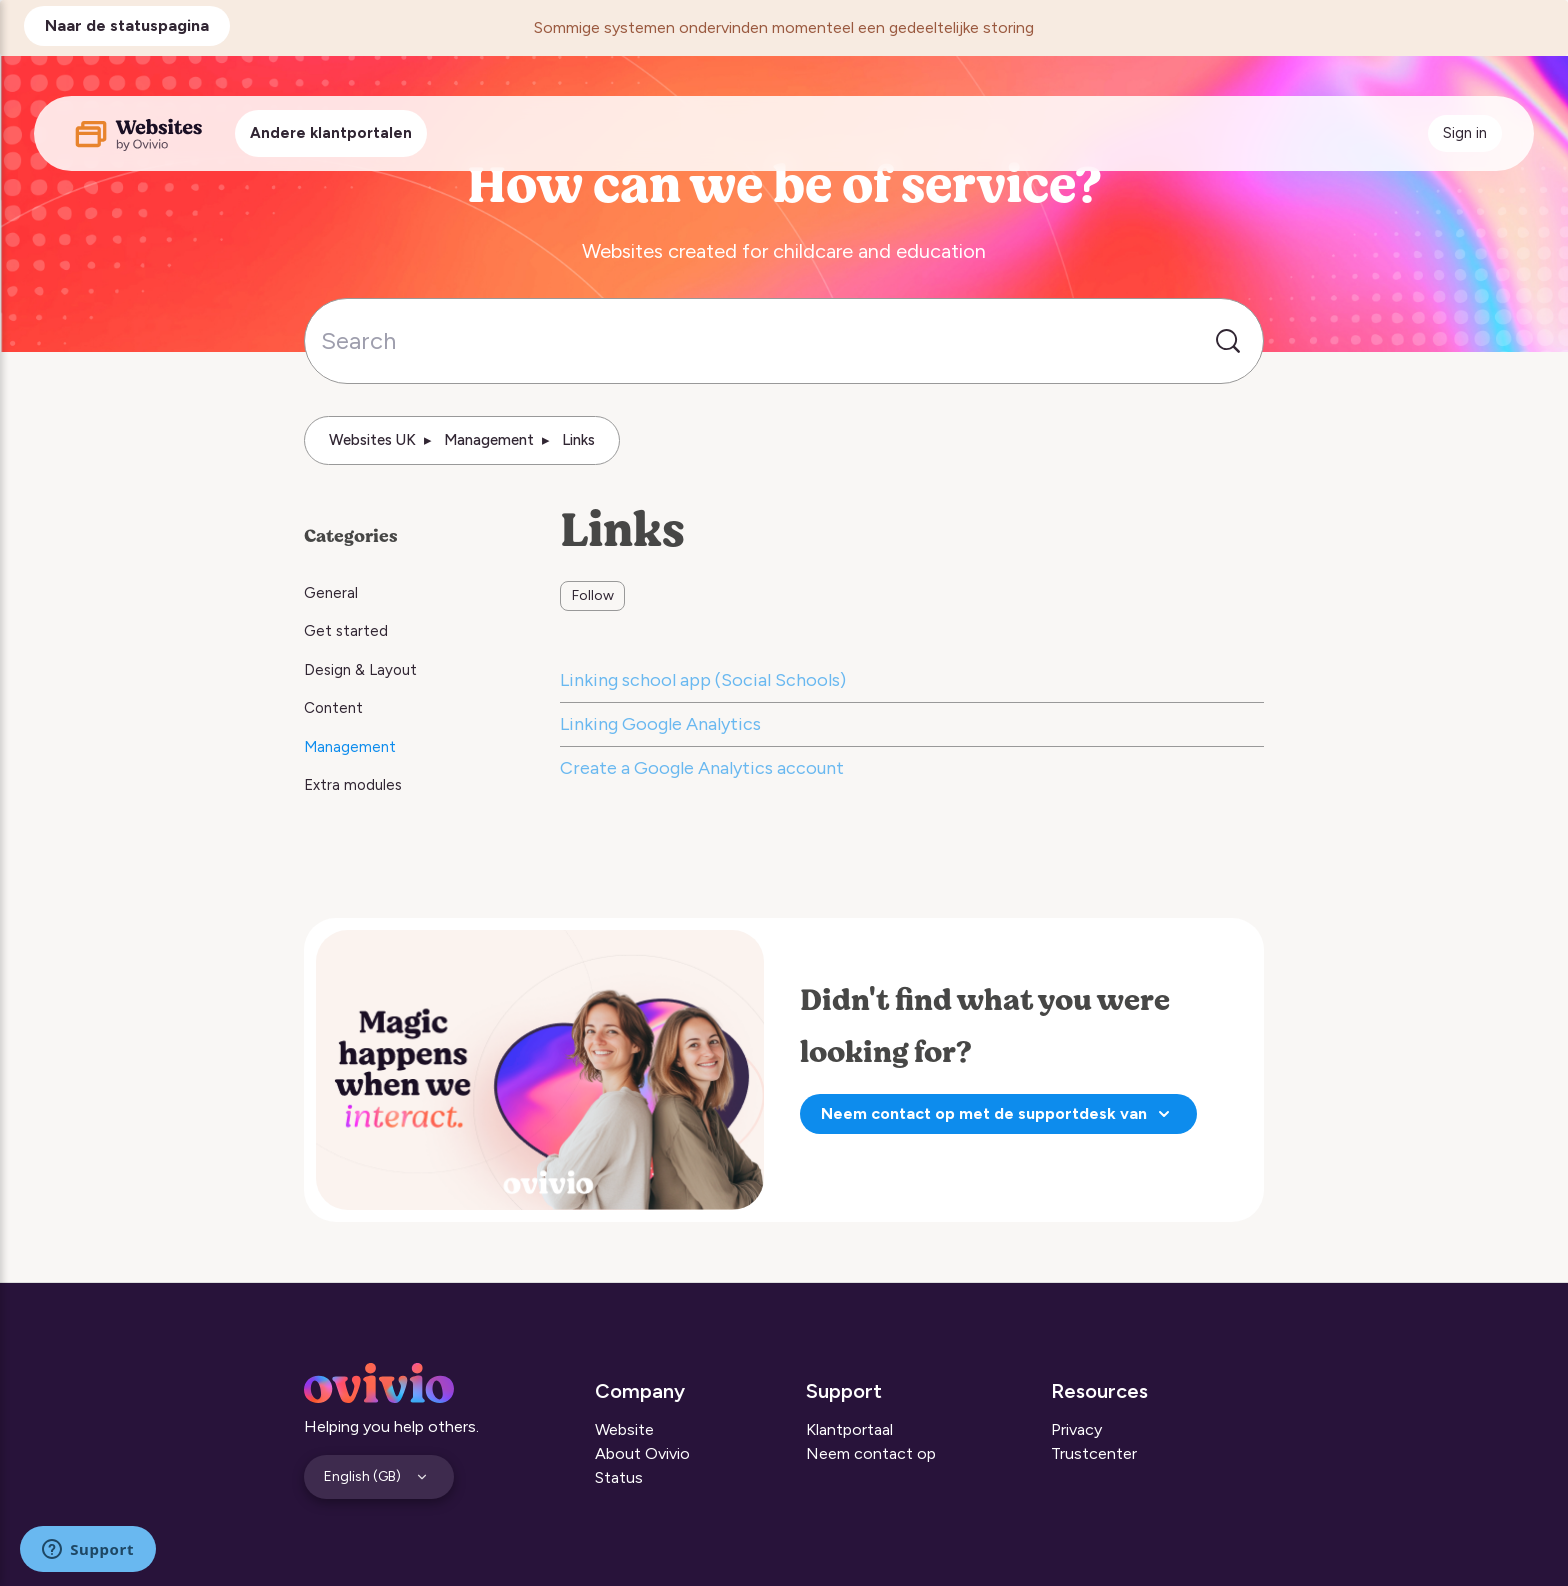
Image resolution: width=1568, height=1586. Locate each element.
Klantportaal (849, 1429)
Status (619, 1477)
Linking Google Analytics (660, 724)
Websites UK (372, 440)
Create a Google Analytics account (702, 768)
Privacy (1076, 1429)
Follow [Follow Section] (593, 595)
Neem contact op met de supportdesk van (998, 1114)
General (331, 593)
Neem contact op (871, 1453)
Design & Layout (360, 670)
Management (489, 440)
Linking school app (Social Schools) (703, 680)
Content (333, 708)
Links (578, 440)
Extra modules (353, 785)
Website (624, 1429)
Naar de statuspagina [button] (127, 25)
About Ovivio (642, 1453)
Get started (346, 631)
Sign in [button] (1465, 133)
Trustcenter (1094, 1453)
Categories (351, 536)
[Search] (784, 341)
